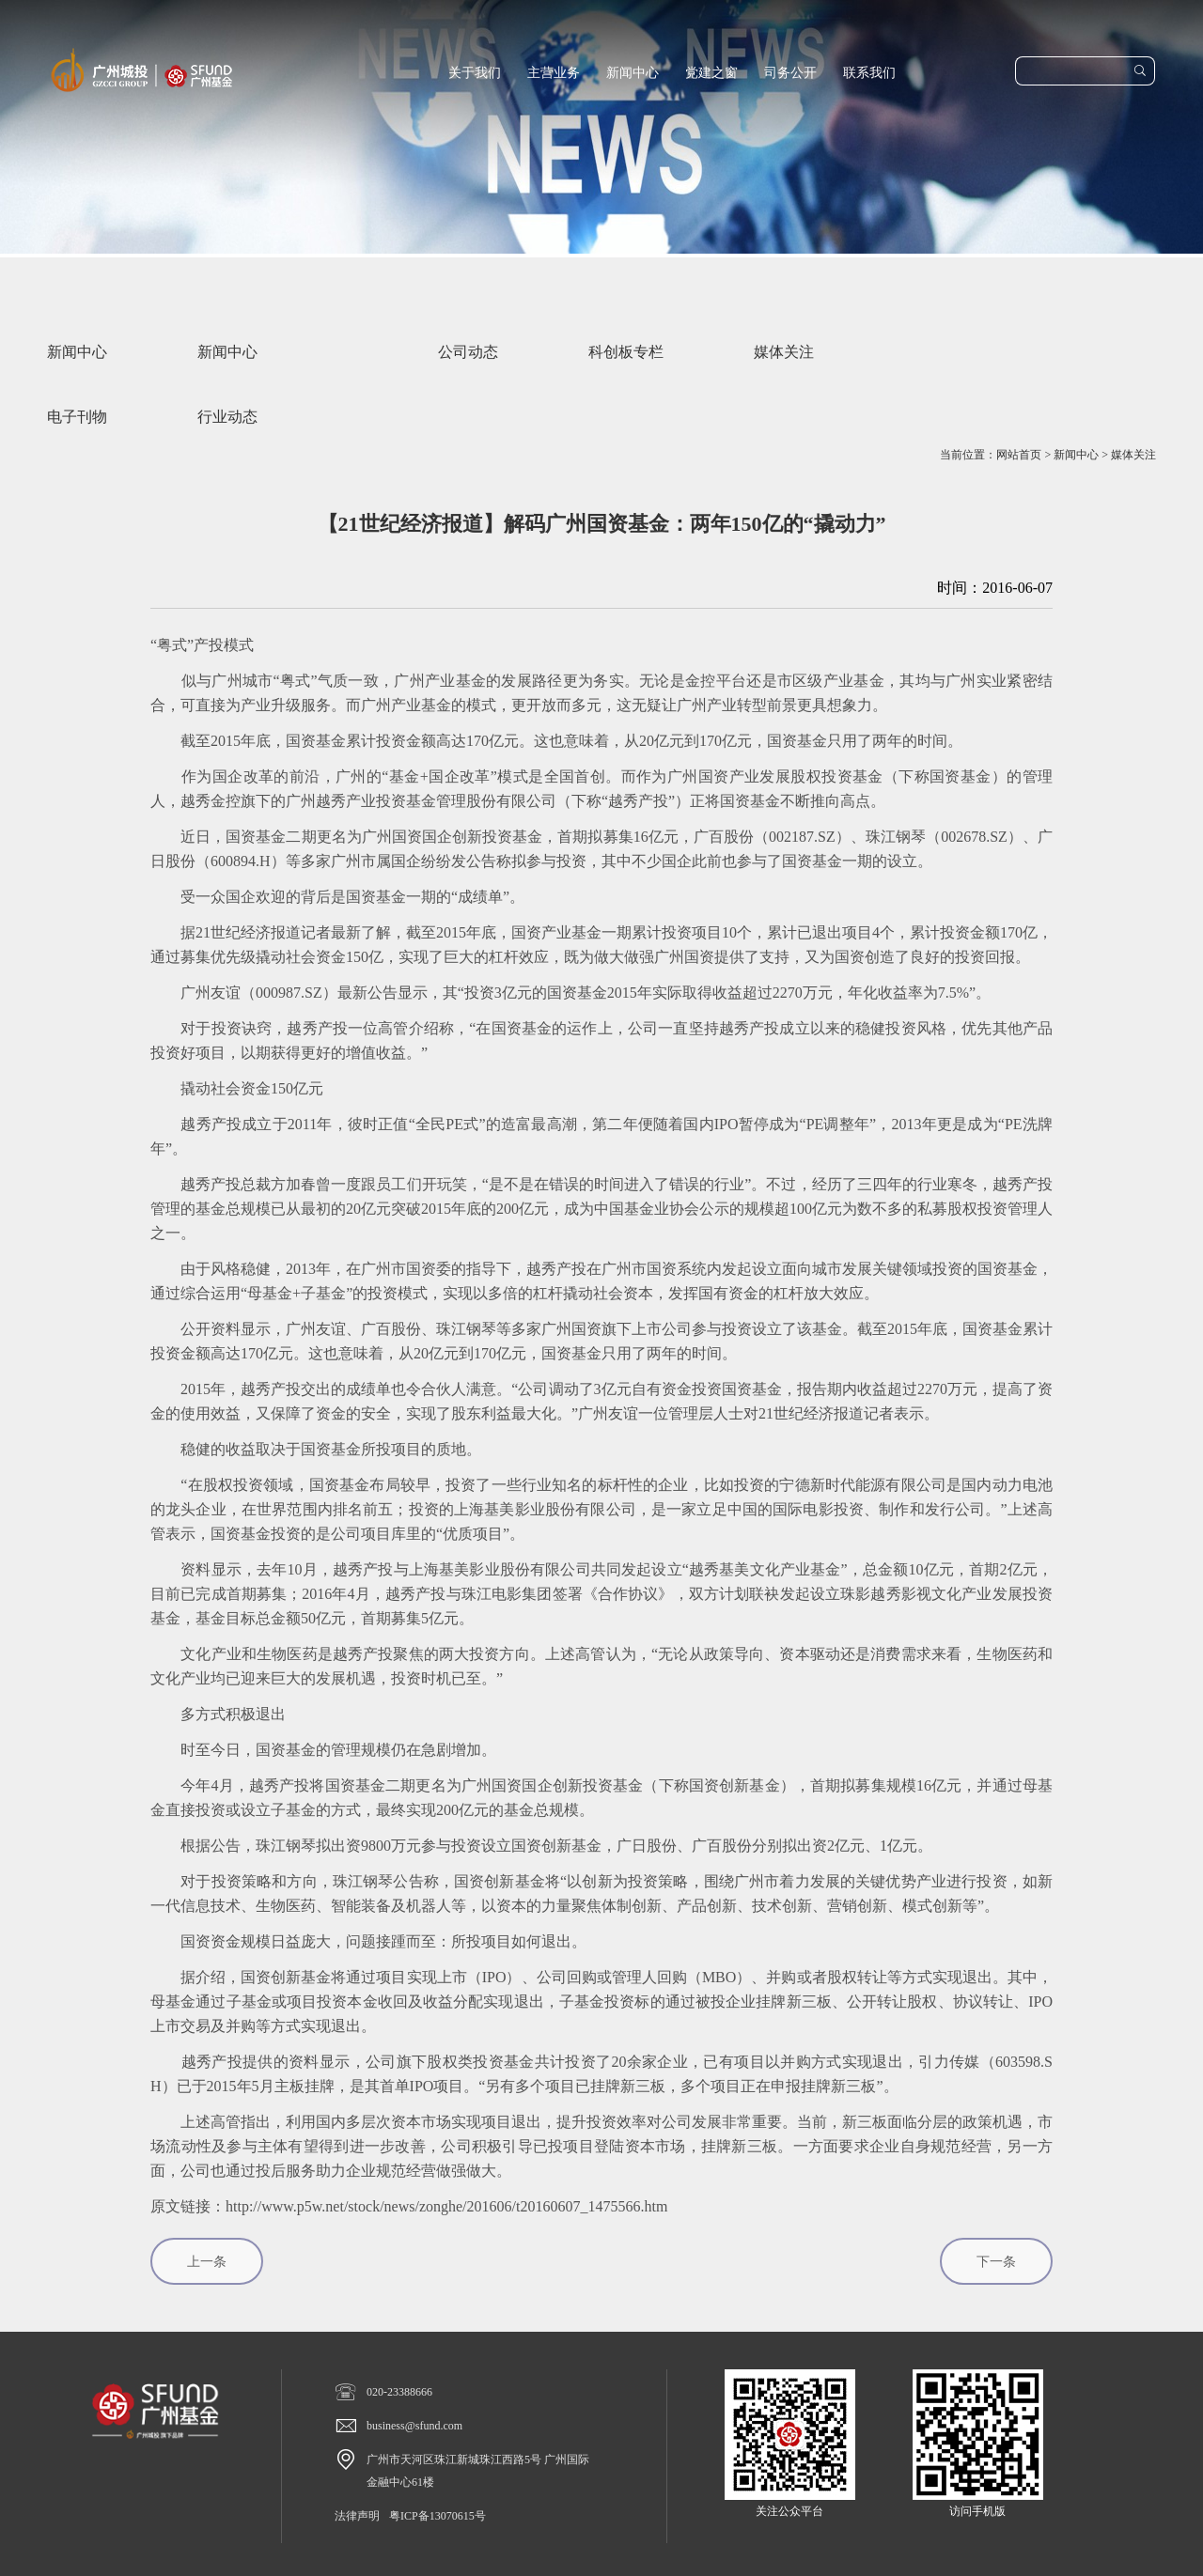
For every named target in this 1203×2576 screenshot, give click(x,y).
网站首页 (1018, 454)
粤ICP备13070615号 (437, 2515)
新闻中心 (632, 73)
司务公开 (790, 73)
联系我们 (869, 73)
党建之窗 (711, 73)
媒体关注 (1133, 454)
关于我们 (474, 73)
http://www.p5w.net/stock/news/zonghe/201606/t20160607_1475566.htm (446, 2206)
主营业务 (553, 73)
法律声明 (357, 2515)
